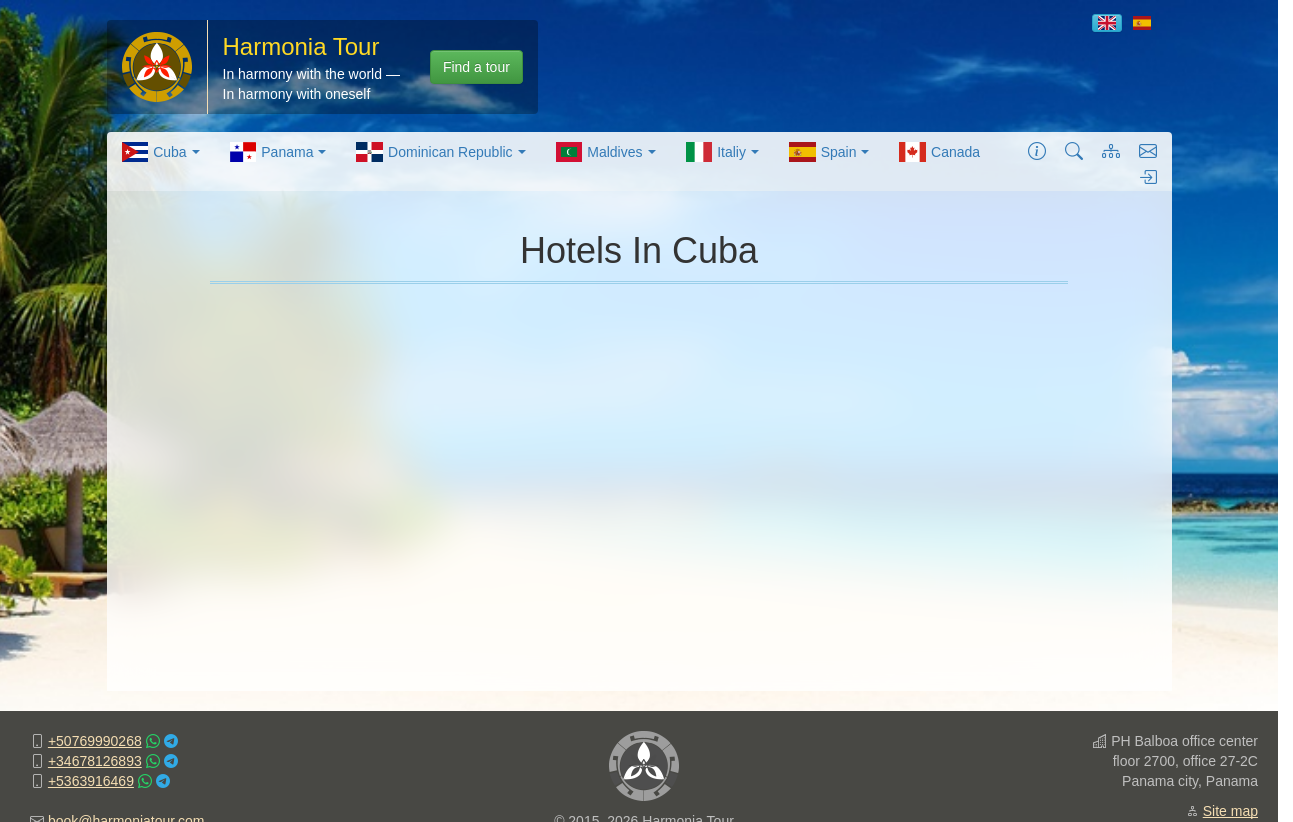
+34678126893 (95, 761)
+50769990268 (95, 741)
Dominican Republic (440, 152)
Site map (1230, 811)
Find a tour (476, 67)
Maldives (606, 152)
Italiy (722, 152)
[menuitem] (161, 152)
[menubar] (551, 152)
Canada (939, 152)
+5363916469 (91, 781)
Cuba (161, 152)
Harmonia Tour (301, 46)
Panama (278, 152)
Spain (829, 152)
